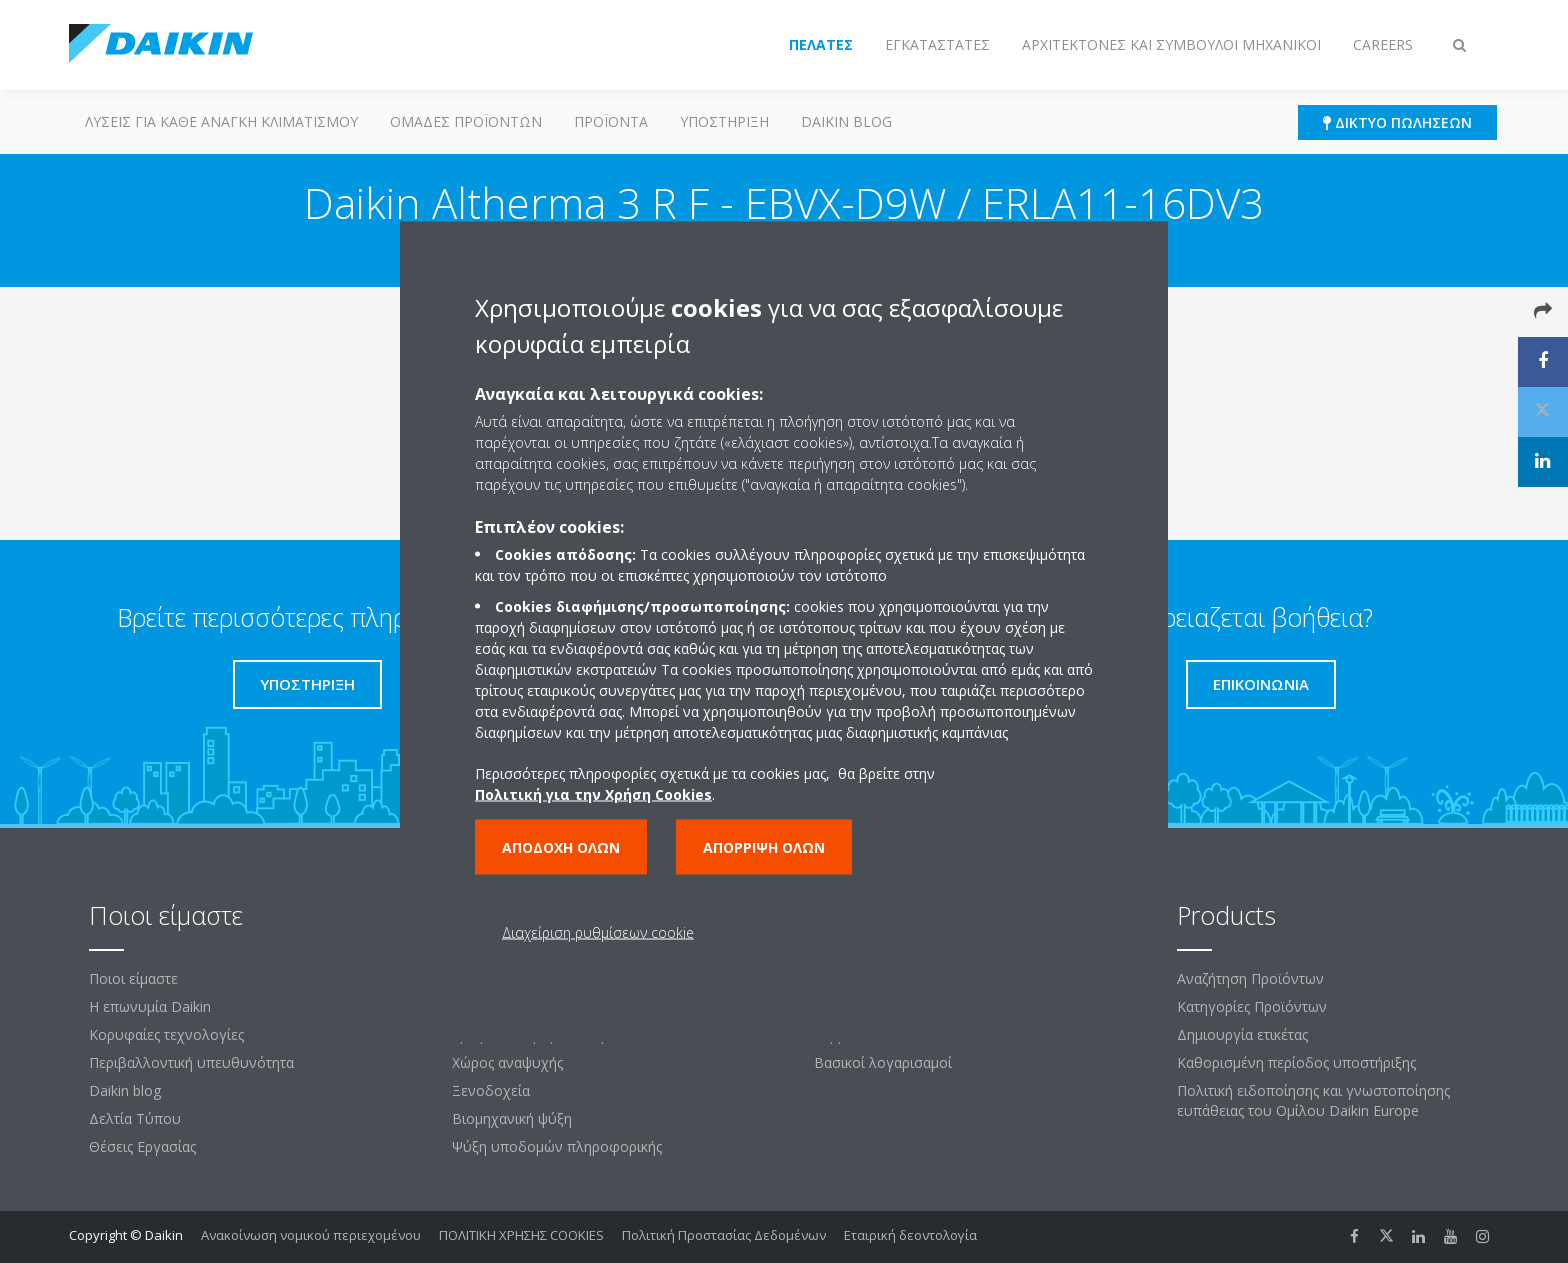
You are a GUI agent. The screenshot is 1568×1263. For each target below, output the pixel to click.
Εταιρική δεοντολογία (910, 1235)
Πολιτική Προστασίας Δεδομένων (724, 1235)
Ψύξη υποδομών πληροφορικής (557, 1146)
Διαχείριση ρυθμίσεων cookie (598, 931)
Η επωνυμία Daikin (150, 1006)
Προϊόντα (611, 121)
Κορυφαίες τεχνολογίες (166, 1034)
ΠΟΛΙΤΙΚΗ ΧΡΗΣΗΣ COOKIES (521, 1235)
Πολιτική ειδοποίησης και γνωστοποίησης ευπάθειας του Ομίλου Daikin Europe (1313, 1100)
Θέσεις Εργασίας (142, 1146)
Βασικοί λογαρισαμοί (883, 1062)
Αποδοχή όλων (561, 846)
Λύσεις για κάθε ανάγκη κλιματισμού (221, 121)
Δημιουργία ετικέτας (1242, 1034)
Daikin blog (846, 121)
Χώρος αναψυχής (507, 1062)
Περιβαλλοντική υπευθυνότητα (191, 1062)
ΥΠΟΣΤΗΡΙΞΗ (724, 121)
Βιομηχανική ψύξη (512, 1118)
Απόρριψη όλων (764, 846)
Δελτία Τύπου (135, 1118)
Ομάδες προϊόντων (466, 121)
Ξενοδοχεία (491, 1090)
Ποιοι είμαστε (133, 978)
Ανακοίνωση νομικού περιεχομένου (311, 1235)
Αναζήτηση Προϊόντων (1250, 978)
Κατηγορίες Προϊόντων (1252, 1006)
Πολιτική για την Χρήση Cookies (593, 793)
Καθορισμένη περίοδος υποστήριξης (1296, 1062)
